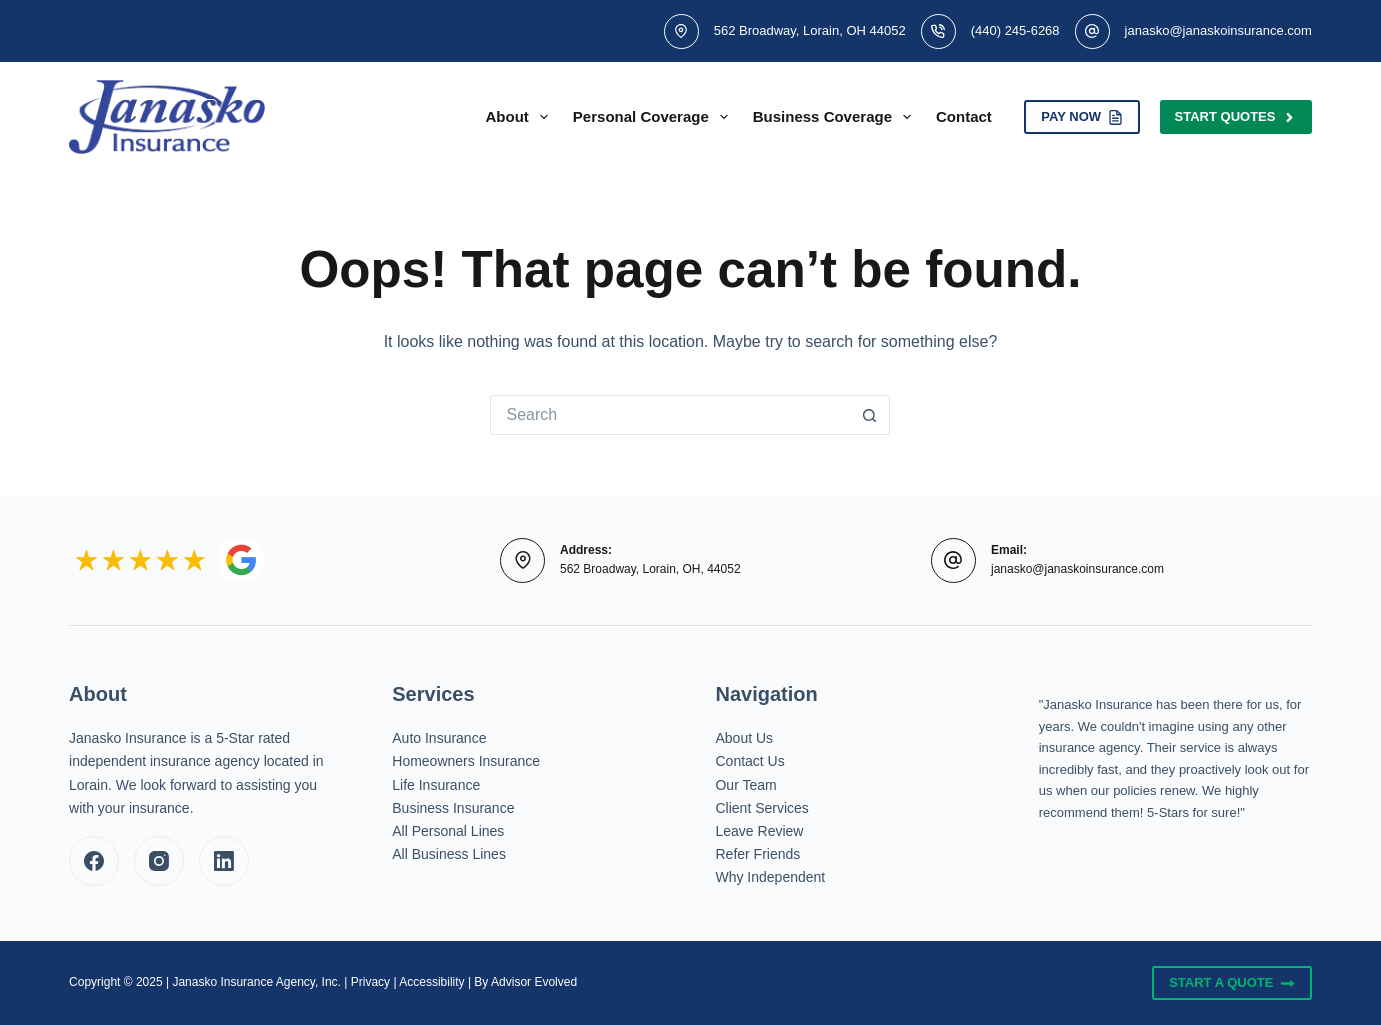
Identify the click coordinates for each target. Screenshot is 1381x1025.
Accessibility (431, 982)
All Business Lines (449, 854)
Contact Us (749, 761)
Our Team (745, 785)
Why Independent (770, 877)
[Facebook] (94, 861)
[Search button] (870, 415)
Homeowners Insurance (466, 761)
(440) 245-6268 (1015, 30)
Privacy (370, 982)
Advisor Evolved (534, 982)
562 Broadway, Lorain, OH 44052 (810, 30)
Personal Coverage (654, 117)
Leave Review (759, 831)
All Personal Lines (448, 831)
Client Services (761, 808)
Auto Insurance (439, 738)
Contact (964, 116)
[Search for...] (670, 415)
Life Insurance (436, 785)
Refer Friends (757, 854)
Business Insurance (453, 808)
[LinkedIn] (224, 861)
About (521, 117)
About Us (744, 738)
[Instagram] (159, 861)
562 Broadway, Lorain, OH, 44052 (650, 569)
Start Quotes (1236, 117)
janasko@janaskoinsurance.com (1218, 30)
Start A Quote (1232, 983)
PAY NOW (1081, 117)
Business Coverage (836, 117)
